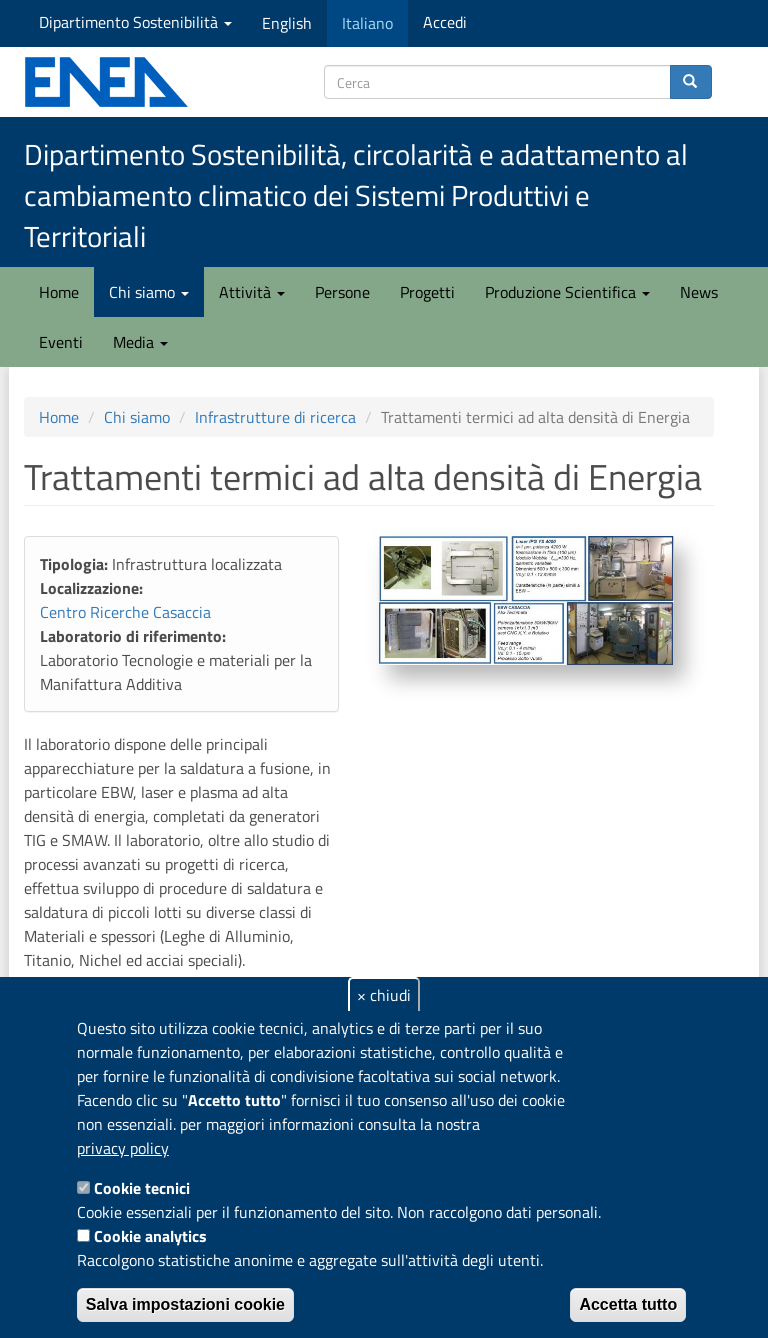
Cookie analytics (150, 1236)
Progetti (427, 292)
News (699, 292)
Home (59, 292)
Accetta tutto (628, 1304)
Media (140, 342)
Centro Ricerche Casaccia (125, 612)
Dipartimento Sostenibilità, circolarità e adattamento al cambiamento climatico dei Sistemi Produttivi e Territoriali (356, 195)
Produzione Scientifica (567, 292)
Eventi (61, 342)
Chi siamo (149, 292)
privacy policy (123, 1148)
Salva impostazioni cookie (185, 1304)
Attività (252, 292)
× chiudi (384, 995)
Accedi (445, 22)
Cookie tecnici (142, 1188)
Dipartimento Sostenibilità (135, 22)
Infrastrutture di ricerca (275, 417)
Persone (342, 292)
